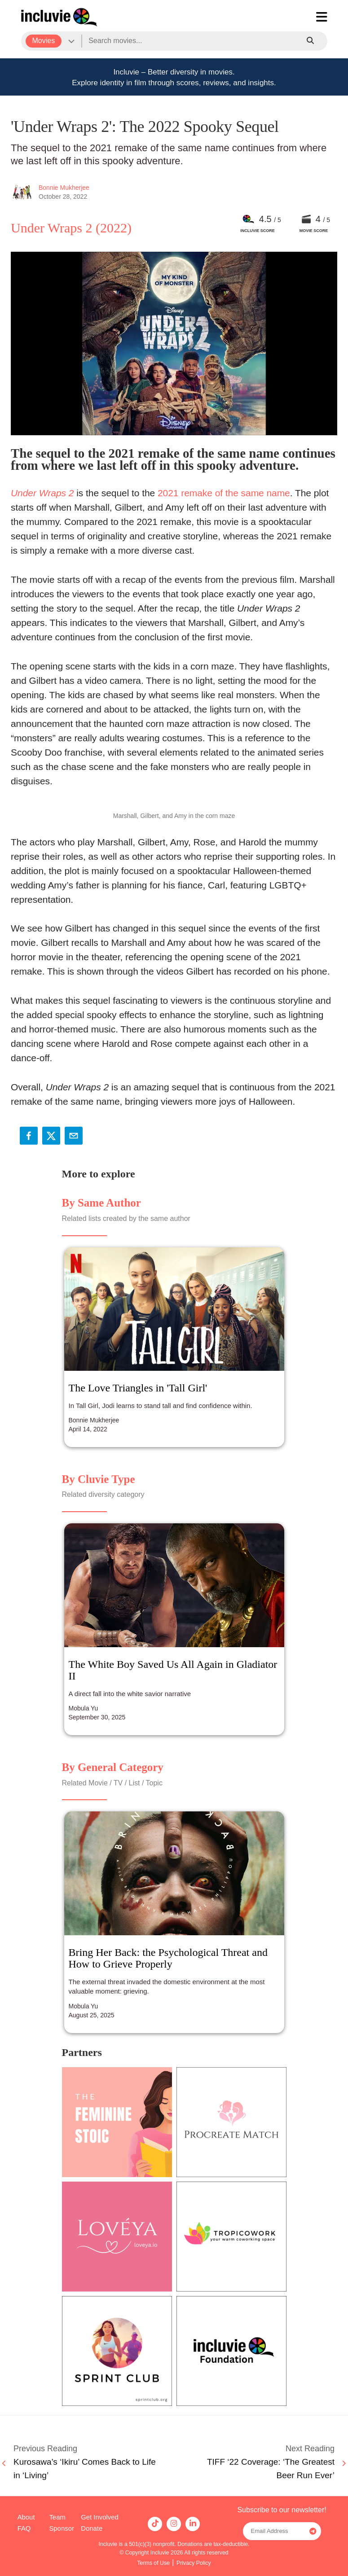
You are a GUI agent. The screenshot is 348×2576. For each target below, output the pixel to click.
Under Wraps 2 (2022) (71, 227)
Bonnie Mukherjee (64, 187)
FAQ (24, 2528)
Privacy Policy (193, 2563)
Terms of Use (153, 2563)
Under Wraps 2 (42, 493)
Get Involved (100, 2517)
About (26, 2517)
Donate (91, 2528)
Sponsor (61, 2528)
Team (57, 2517)
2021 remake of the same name (224, 493)
